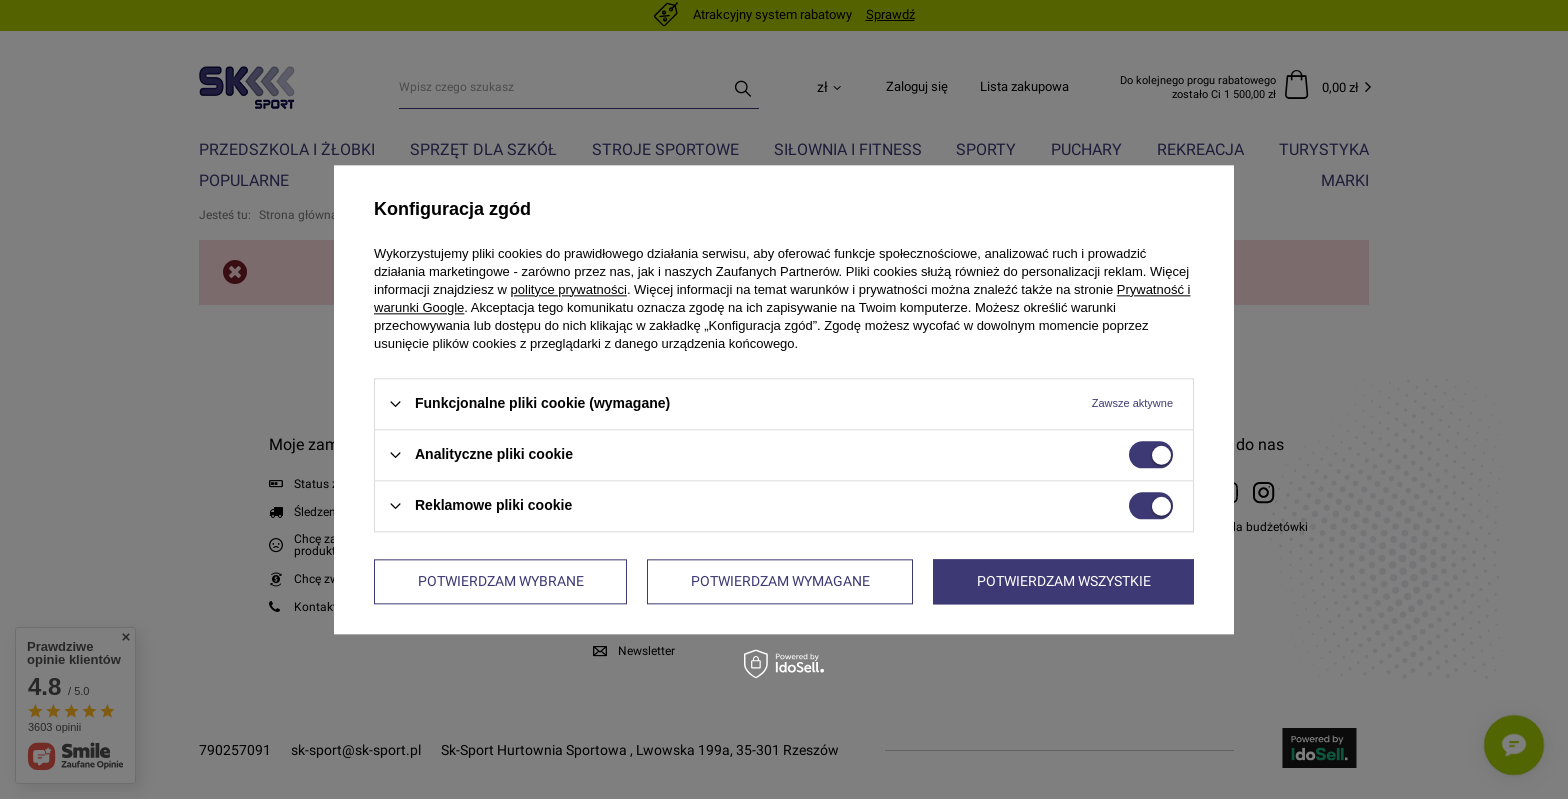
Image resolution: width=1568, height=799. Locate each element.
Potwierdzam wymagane (780, 581)
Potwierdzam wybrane (501, 581)
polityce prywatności (569, 289)
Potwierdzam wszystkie (1064, 581)
